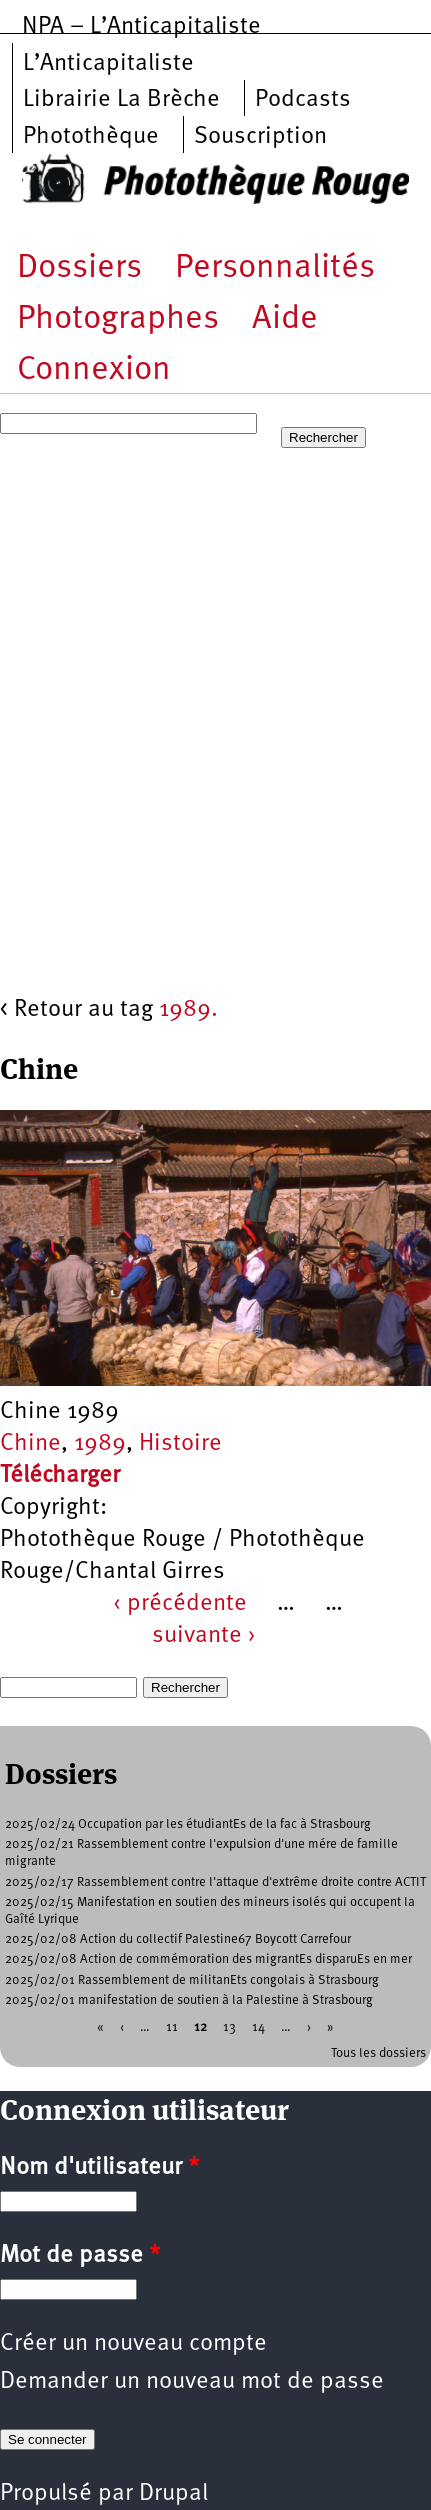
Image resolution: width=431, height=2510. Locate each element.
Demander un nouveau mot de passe (192, 2382)
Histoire (180, 1444)
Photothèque (91, 137)
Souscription (260, 137)
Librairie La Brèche (121, 100)
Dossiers (79, 268)
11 (172, 2027)
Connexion (94, 370)
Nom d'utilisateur (99, 2168)
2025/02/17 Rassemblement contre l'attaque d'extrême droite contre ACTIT (215, 1882)
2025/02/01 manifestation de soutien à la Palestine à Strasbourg (189, 2000)
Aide (285, 319)
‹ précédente (180, 1604)
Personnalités (275, 268)
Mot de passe (80, 2256)
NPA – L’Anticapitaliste (141, 27)
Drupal (173, 2494)
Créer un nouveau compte (133, 2344)
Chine (30, 1444)
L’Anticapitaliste (108, 64)
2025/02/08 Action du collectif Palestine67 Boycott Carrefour (178, 1939)
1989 (100, 1444)
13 (229, 2027)
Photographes (118, 319)
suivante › (204, 1636)
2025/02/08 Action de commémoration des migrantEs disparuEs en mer (208, 1959)
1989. (188, 1010)
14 (258, 2027)
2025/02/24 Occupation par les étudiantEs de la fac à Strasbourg (188, 1824)
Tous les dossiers (378, 2053)
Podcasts (303, 100)
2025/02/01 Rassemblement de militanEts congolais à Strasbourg (192, 1980)
